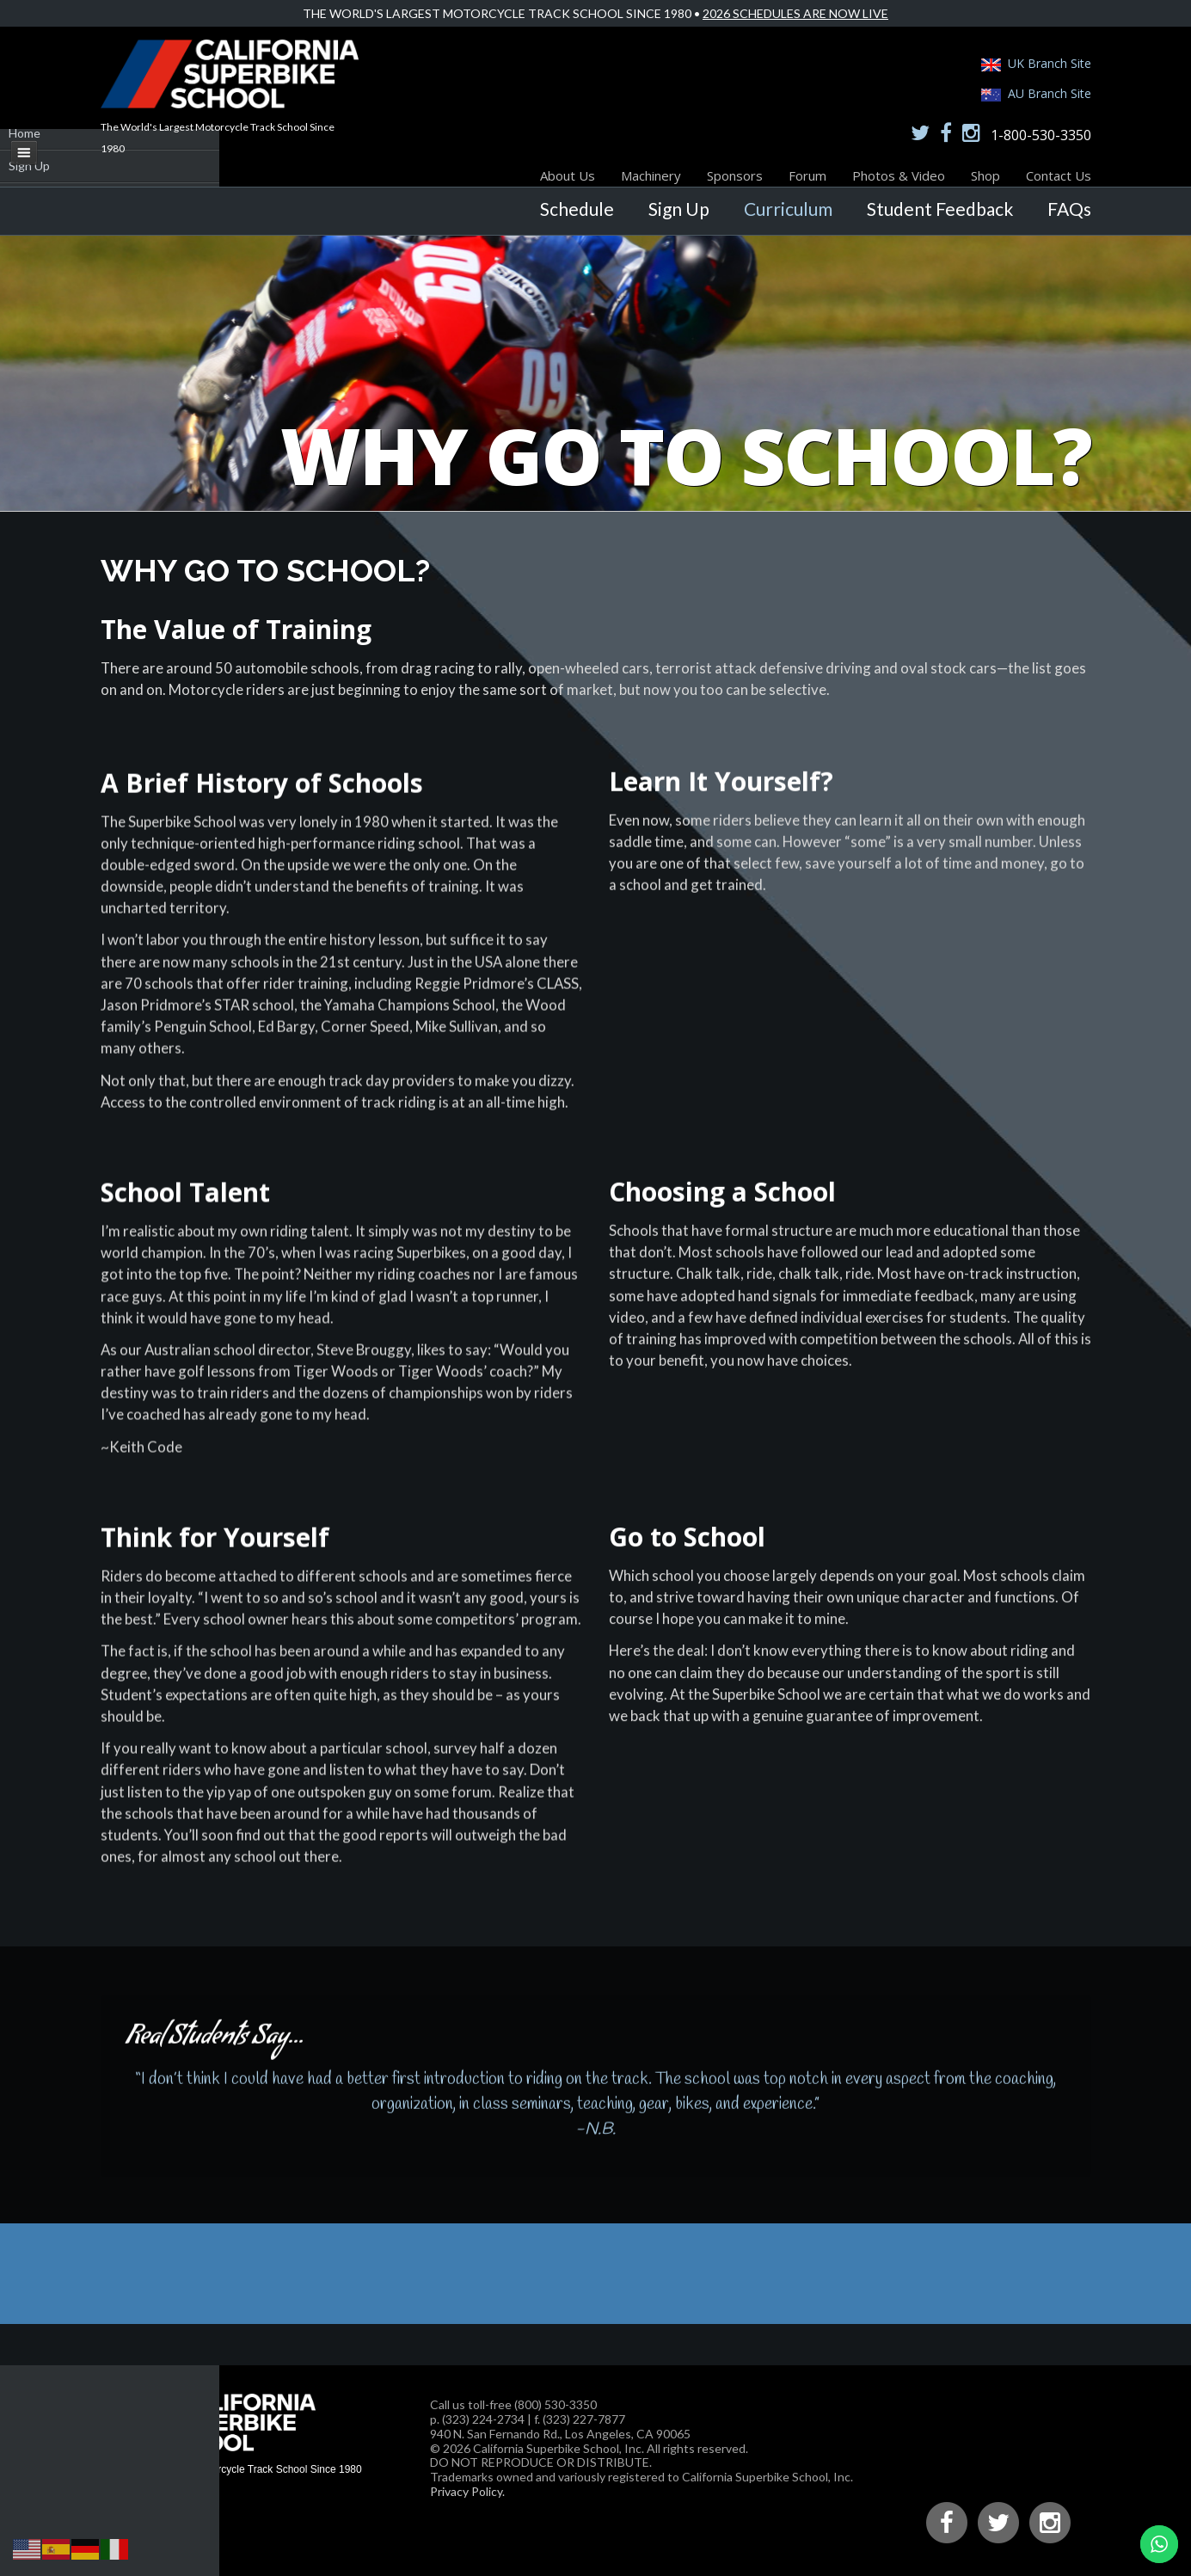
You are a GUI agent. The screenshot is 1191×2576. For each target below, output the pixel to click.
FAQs (1069, 208)
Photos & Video (898, 175)
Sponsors (735, 175)
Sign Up (678, 208)
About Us (567, 175)
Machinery (651, 175)
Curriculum (788, 208)
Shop (985, 175)
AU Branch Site (1049, 93)
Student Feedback (940, 208)
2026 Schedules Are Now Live (795, 13)
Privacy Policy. (467, 2491)
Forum (807, 175)
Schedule (577, 208)
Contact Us (1058, 175)
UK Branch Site (1049, 63)
